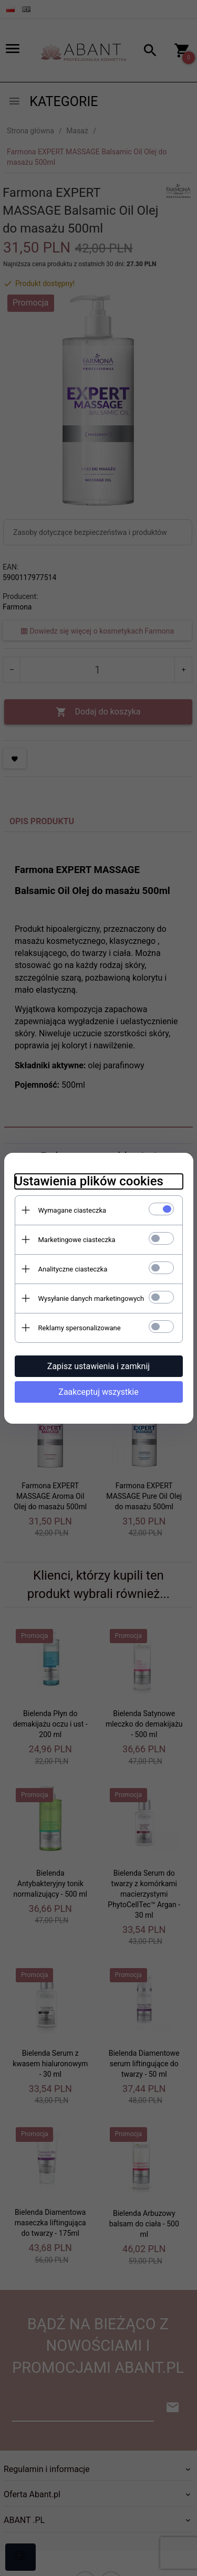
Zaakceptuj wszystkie (98, 1392)
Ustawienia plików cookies (89, 1181)
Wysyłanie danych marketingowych (91, 1298)
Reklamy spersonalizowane (79, 1328)
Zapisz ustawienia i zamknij (98, 1366)
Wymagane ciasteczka (72, 1210)
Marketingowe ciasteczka (77, 1240)
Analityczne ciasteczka (73, 1269)
